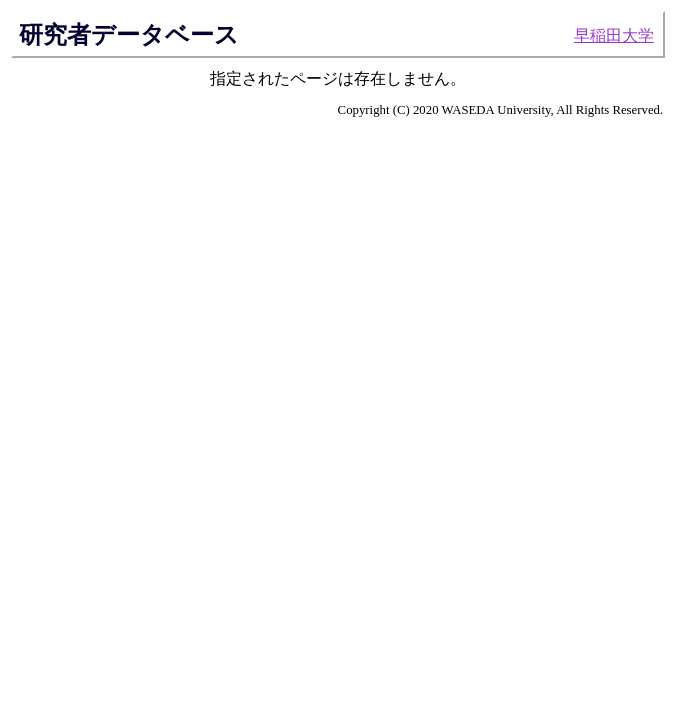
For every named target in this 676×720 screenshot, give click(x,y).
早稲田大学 (614, 35)
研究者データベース (129, 35)
